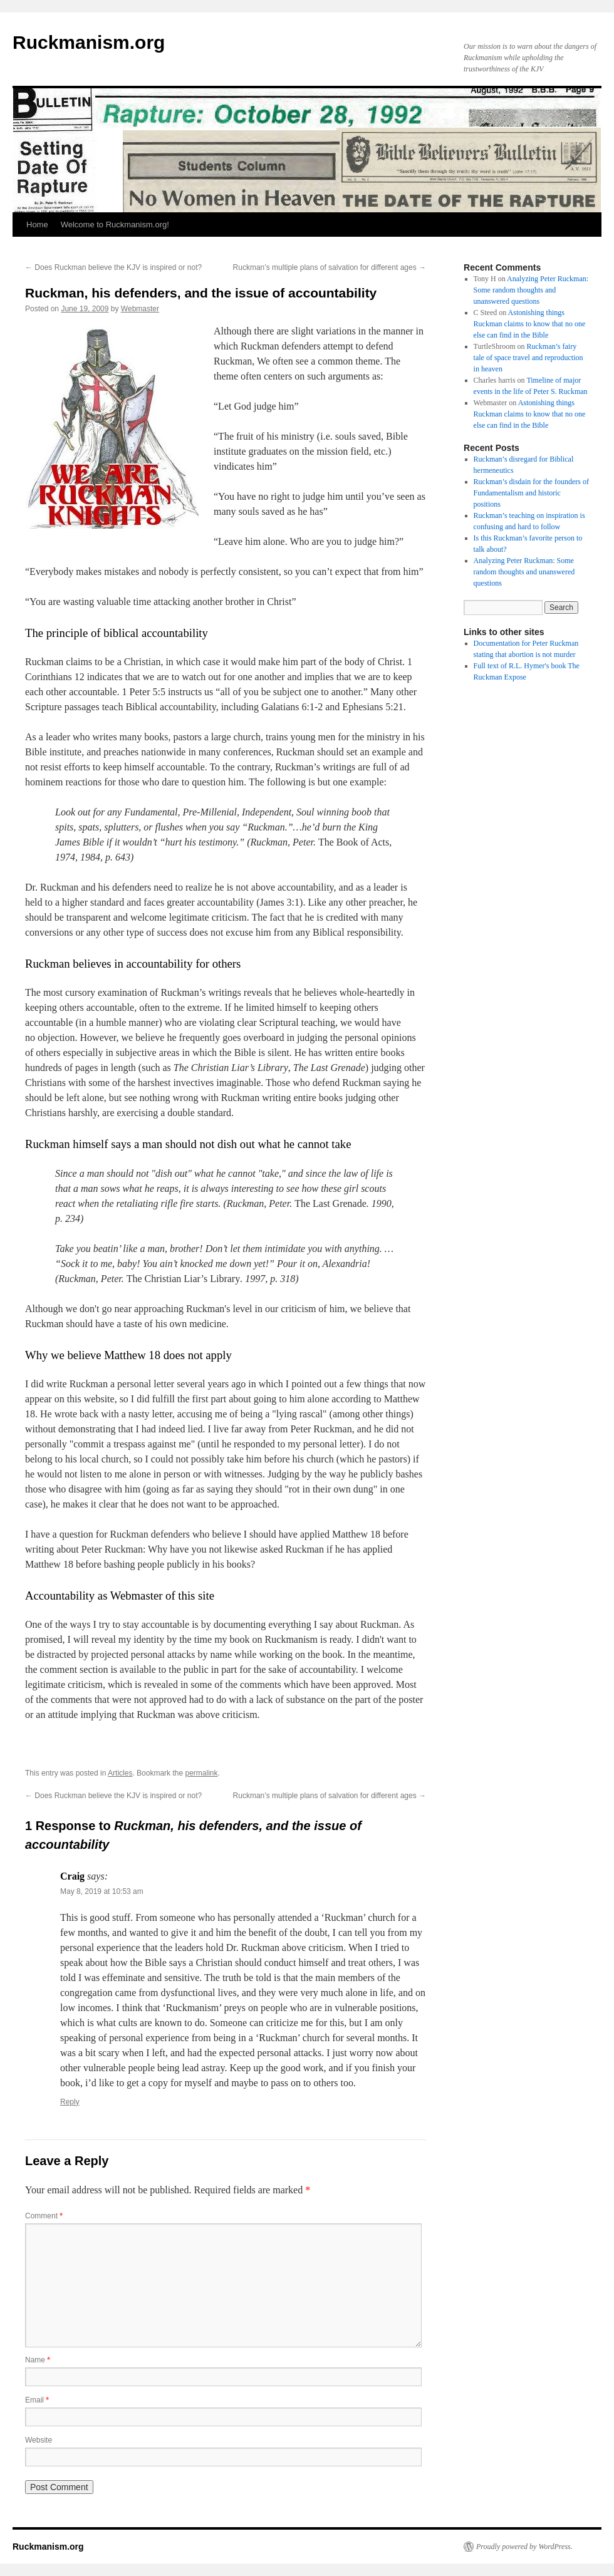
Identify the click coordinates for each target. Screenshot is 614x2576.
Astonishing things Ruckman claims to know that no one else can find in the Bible (530, 323)
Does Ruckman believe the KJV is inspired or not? (113, 267)
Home (37, 224)
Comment (44, 2215)
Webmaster (140, 308)
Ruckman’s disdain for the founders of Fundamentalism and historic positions (531, 493)
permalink (201, 1773)
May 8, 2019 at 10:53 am (101, 1891)
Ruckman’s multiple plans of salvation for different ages (329, 267)
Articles (120, 1773)
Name (37, 2360)
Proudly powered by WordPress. (524, 2546)
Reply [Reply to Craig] (70, 2102)
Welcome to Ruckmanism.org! (115, 224)
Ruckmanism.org (89, 42)
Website (38, 2440)
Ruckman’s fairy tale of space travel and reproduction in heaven (528, 357)
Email (37, 2400)
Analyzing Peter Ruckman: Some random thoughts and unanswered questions (531, 290)
